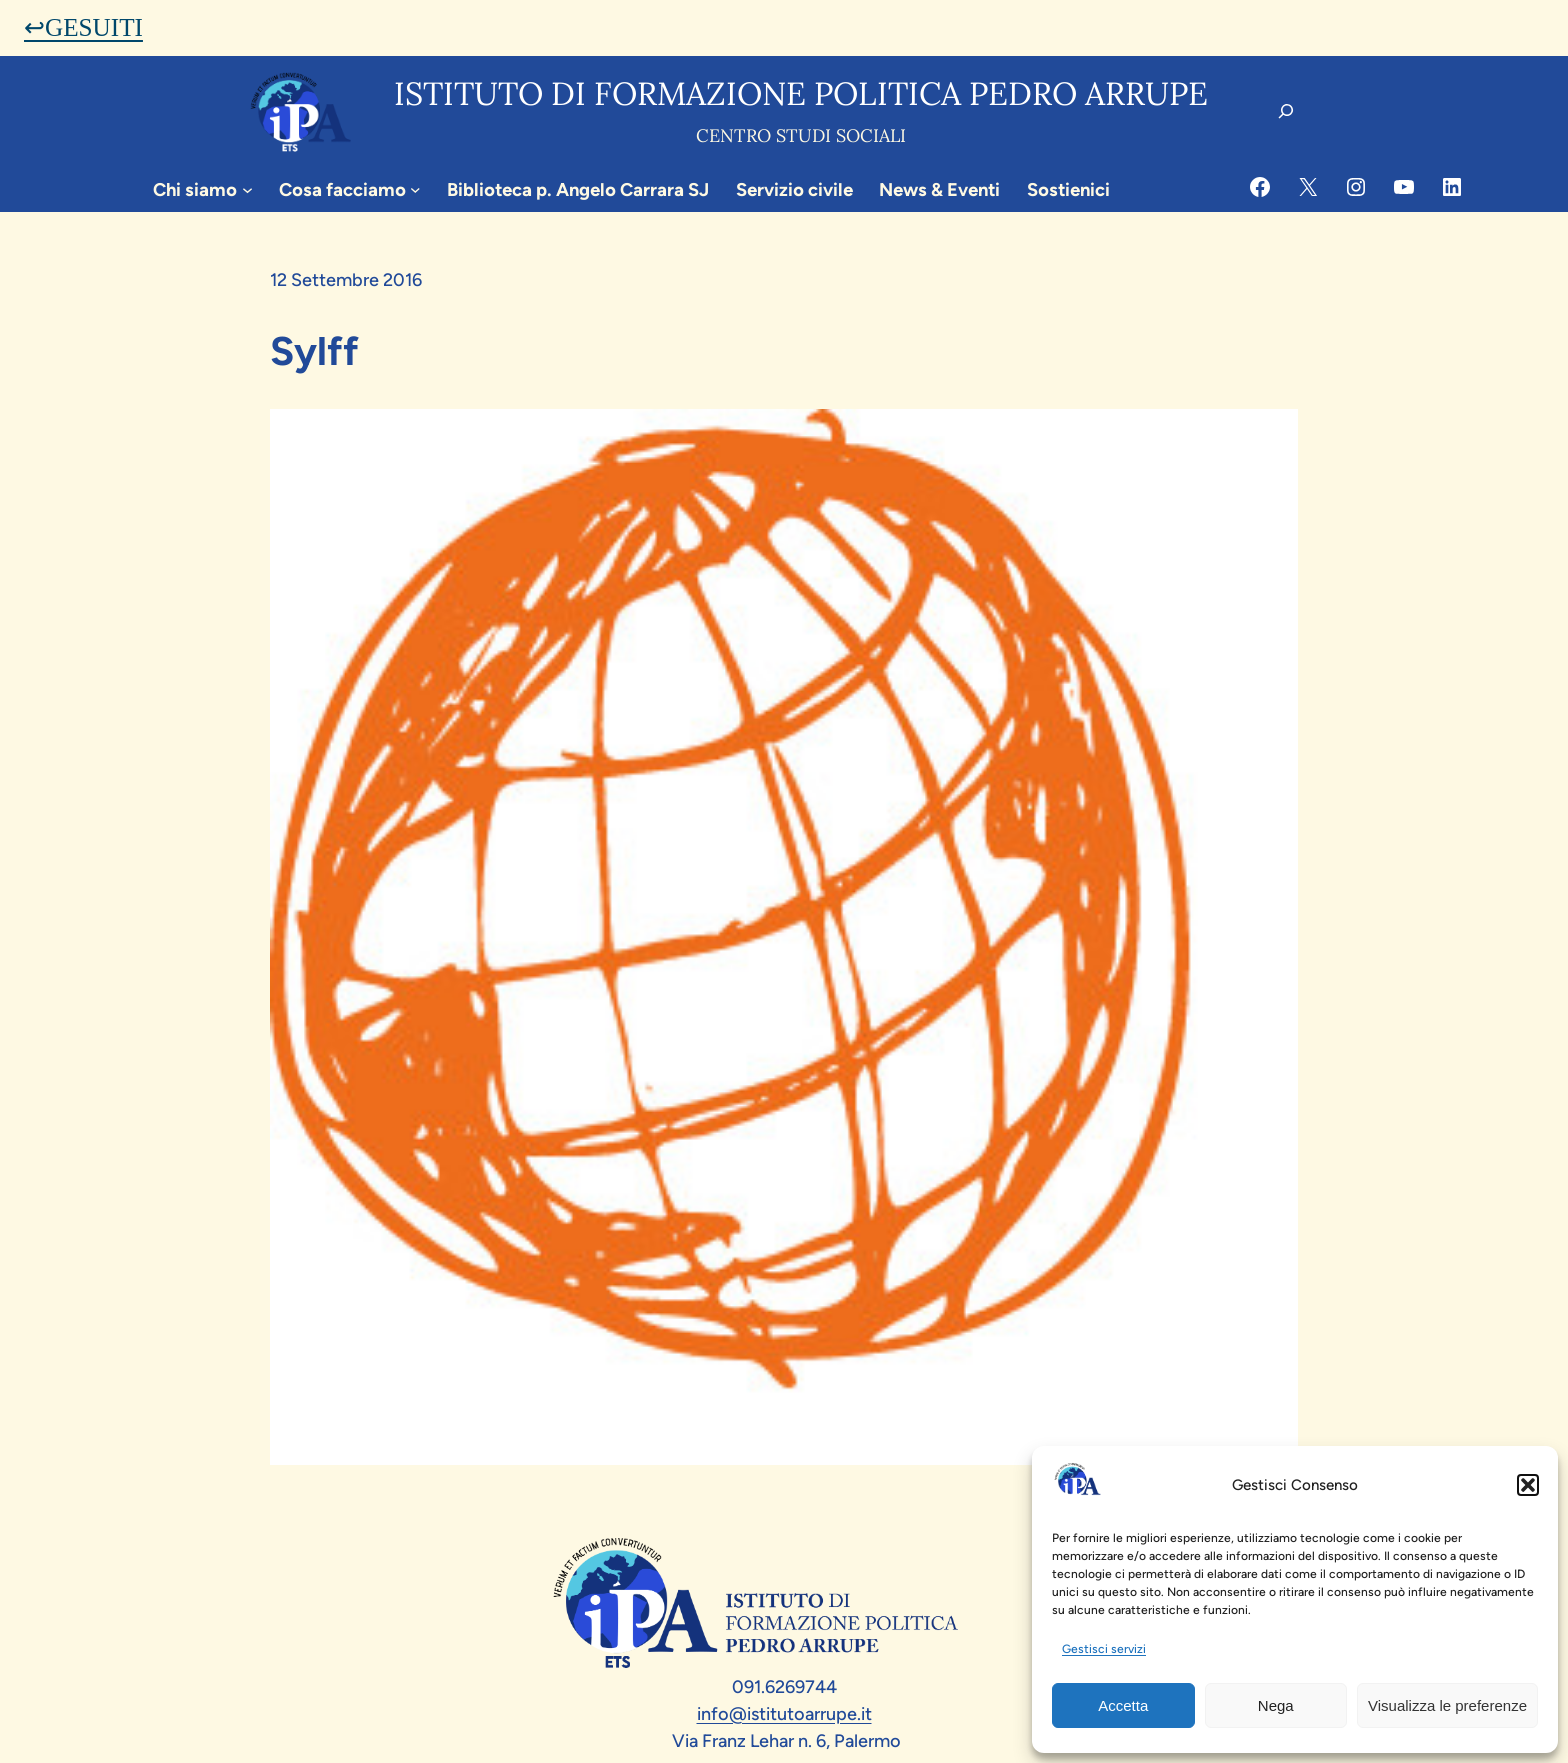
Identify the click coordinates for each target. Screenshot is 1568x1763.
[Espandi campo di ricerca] (1286, 111)
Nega (1276, 1705)
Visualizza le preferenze (1447, 1705)
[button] (1528, 1485)
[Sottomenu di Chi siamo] (247, 189)
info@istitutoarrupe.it (784, 1714)
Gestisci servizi (1104, 1649)
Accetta (1123, 1705)
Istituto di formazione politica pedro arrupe (801, 93)
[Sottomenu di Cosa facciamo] (415, 189)
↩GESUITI (83, 27)
